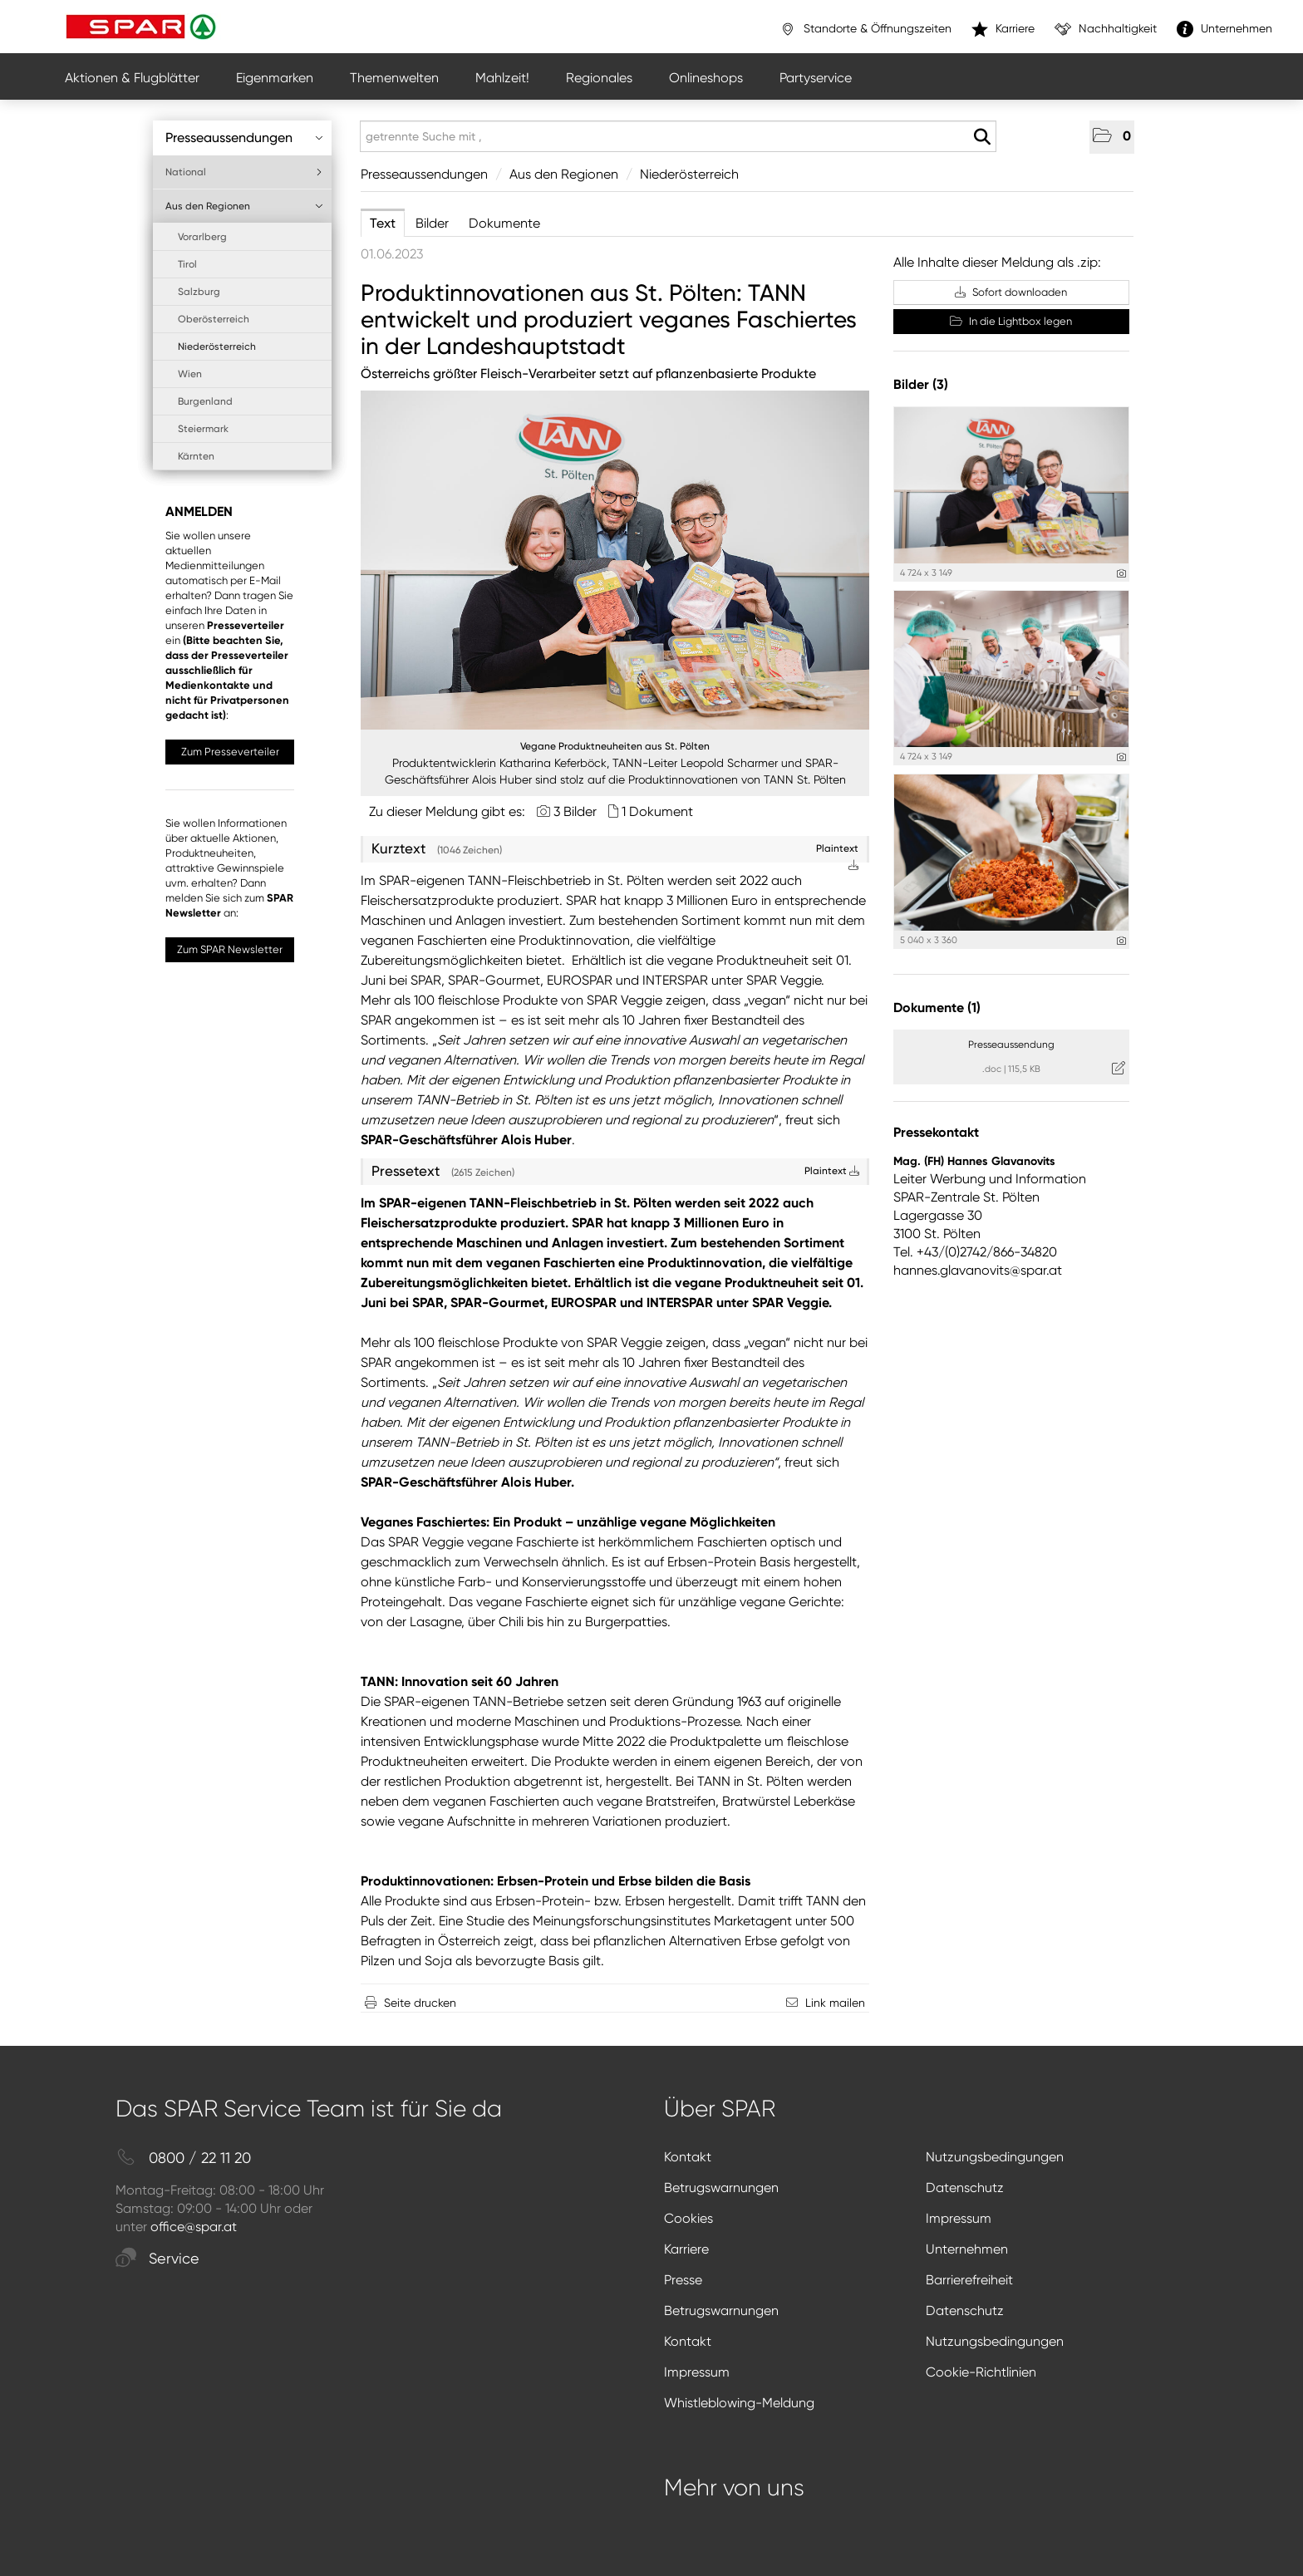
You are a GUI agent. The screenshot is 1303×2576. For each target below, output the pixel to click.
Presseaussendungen (244, 137)
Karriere (686, 2249)
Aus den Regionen (244, 206)
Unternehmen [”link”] (1224, 29)
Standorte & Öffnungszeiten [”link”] (865, 29)
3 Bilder (575, 811)
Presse (683, 2280)
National (244, 172)
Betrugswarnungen (721, 2187)
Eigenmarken (274, 78)
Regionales (599, 78)
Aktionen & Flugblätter (132, 78)
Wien (190, 374)
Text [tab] (383, 223)
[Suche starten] (981, 137)
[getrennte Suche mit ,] (678, 136)
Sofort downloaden (1011, 292)
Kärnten (196, 456)
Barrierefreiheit (969, 2280)
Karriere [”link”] (1003, 29)
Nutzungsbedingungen (995, 2157)
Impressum (958, 2218)
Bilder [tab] (432, 223)
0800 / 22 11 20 (183, 2158)
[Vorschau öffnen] (615, 560)
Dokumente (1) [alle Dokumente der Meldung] (937, 1007)
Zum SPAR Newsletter (230, 949)
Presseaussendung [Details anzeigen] (1011, 1044)
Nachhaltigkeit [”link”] (1106, 29)
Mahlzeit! (502, 78)
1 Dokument (657, 811)
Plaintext (831, 1171)
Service (157, 2259)
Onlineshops (706, 78)
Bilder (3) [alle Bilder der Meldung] (920, 384)
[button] (1111, 137)
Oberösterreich (213, 319)
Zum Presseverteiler (230, 751)
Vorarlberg (202, 237)
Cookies (688, 2218)
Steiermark (203, 429)
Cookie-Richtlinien (981, 2372)
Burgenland (205, 401)
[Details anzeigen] (1121, 573)
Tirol (187, 264)
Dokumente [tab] (504, 223)
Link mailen (835, 2002)
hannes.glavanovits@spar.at (977, 1270)
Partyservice (815, 78)
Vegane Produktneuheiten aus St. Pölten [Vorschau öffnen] (615, 746)
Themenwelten (394, 78)
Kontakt (687, 2157)
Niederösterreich (217, 346)
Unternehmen (967, 2249)
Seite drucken (420, 2002)
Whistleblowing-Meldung (739, 2403)
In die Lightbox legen (1011, 321)
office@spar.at (193, 2226)
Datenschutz (965, 2187)
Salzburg (199, 291)
